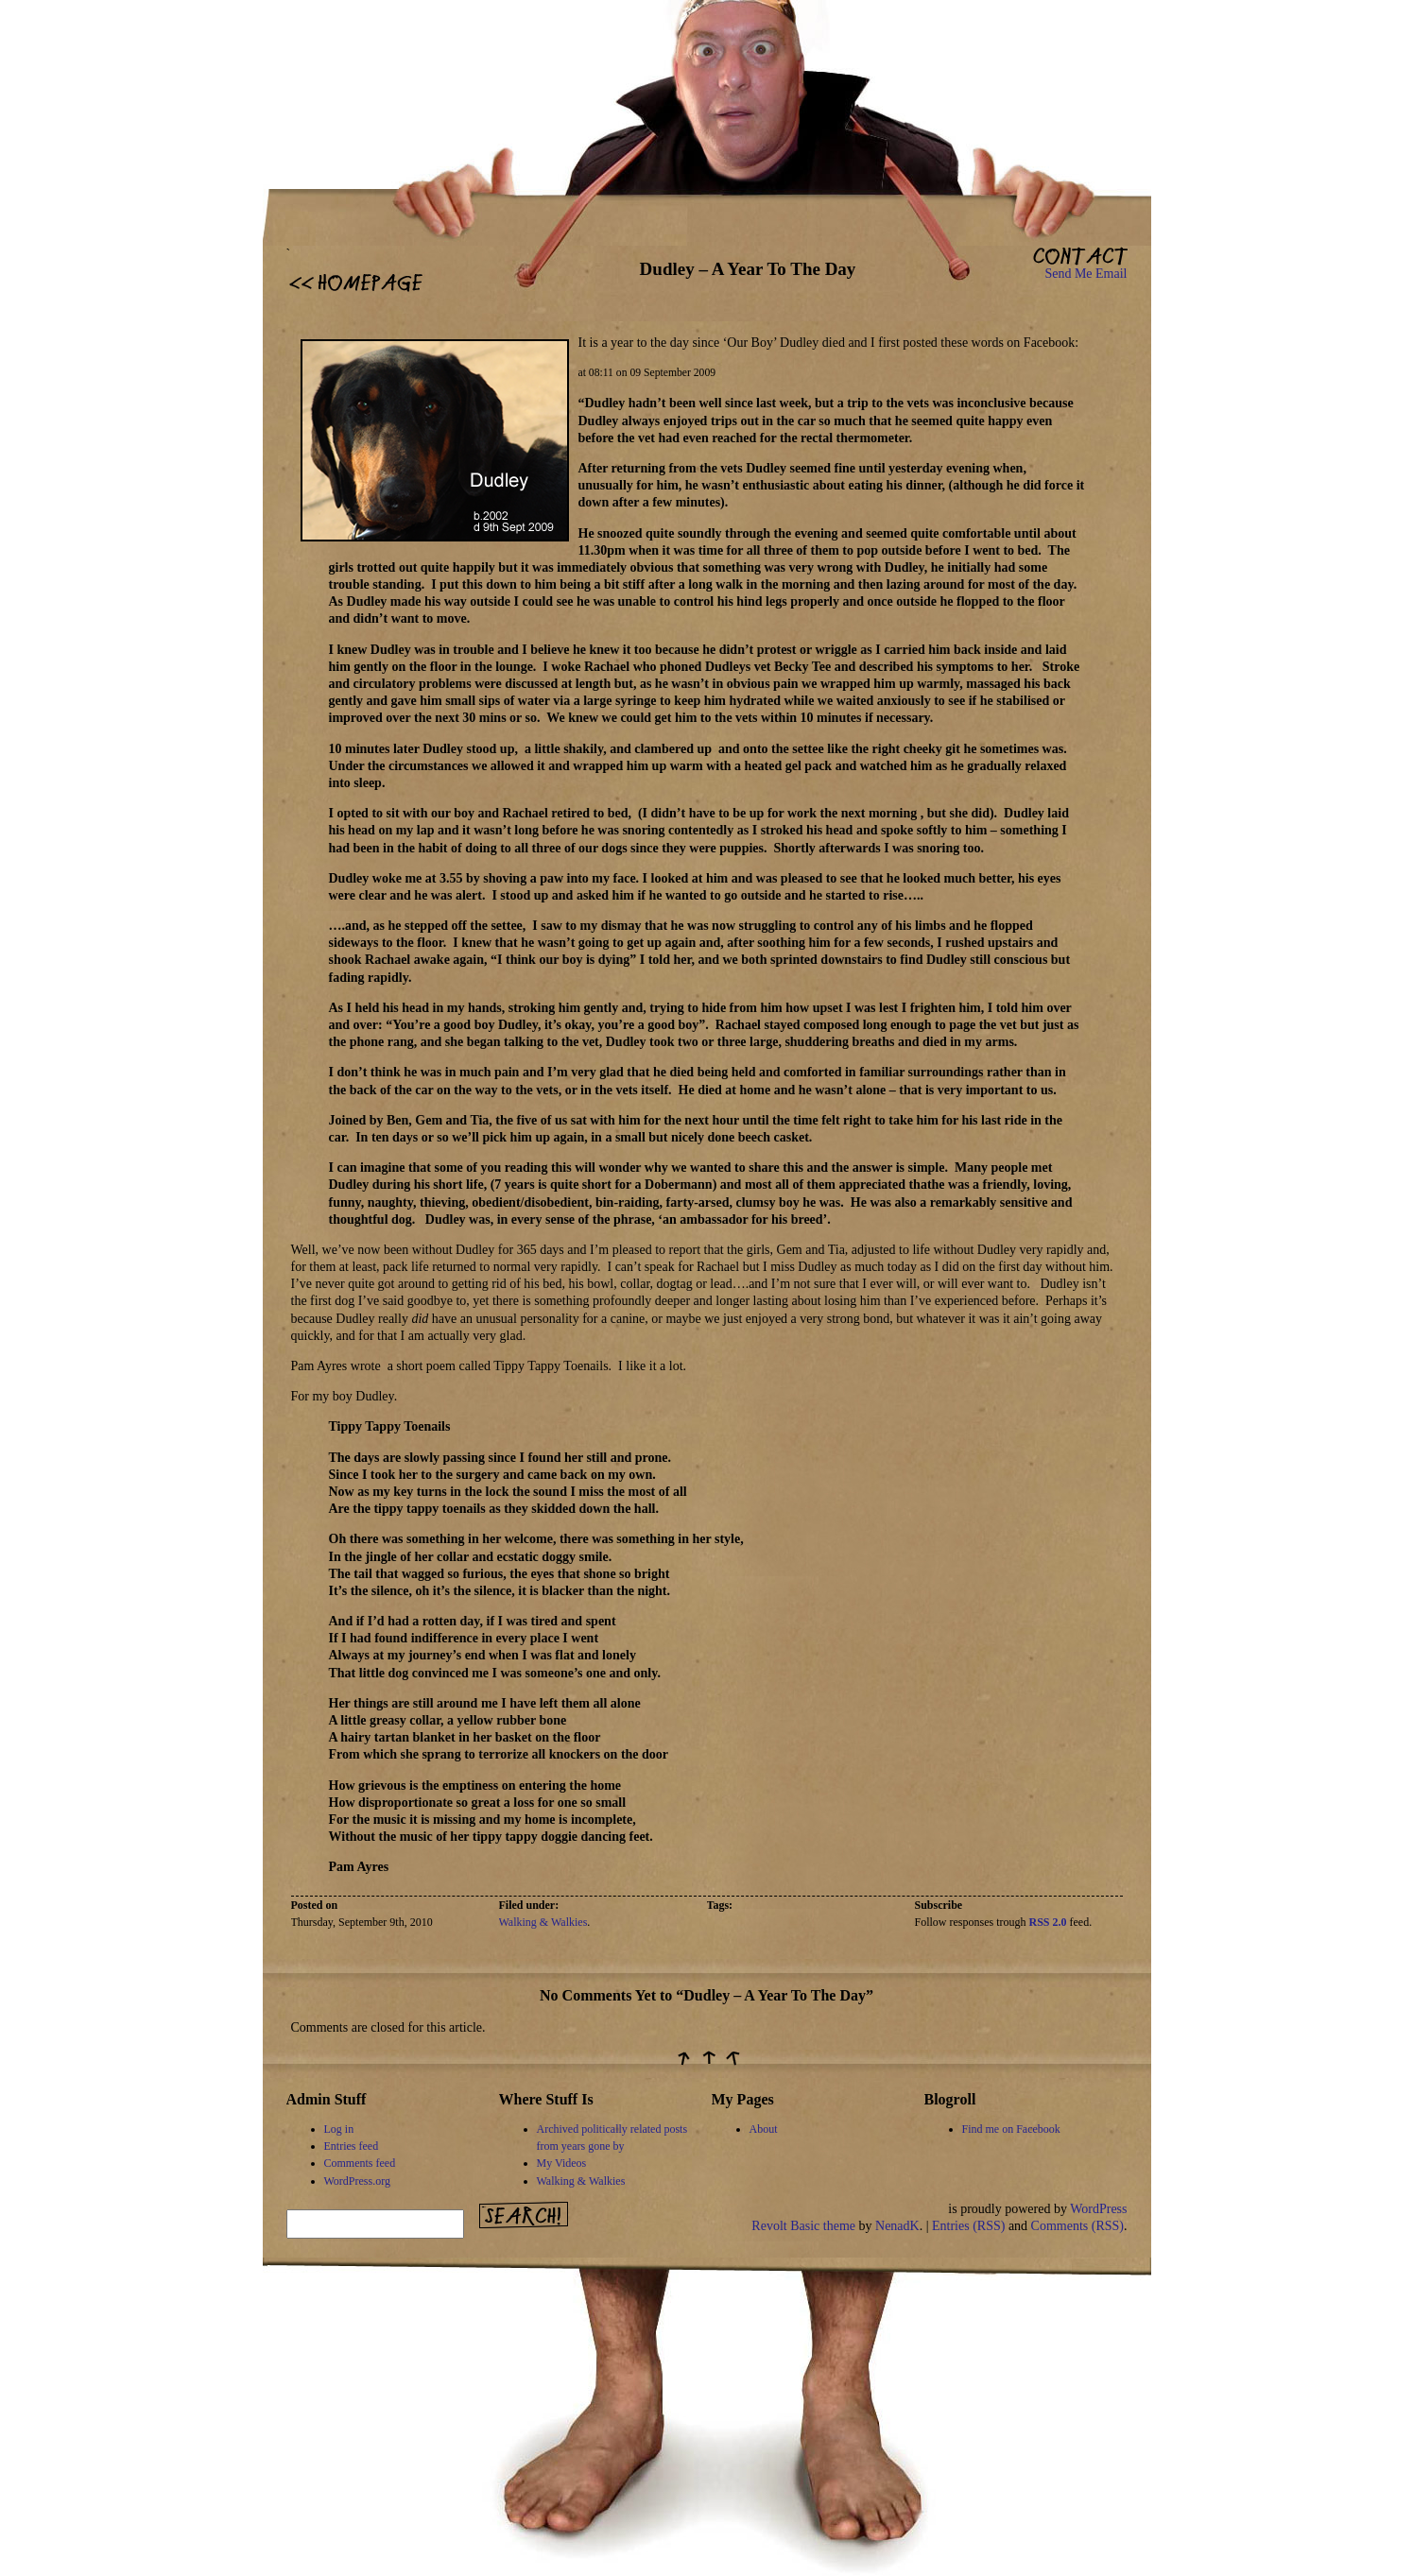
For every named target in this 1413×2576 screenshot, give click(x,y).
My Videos (562, 2163)
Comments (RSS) (1077, 2226)
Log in (339, 2129)
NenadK (897, 2226)
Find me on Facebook (1011, 2129)
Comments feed (360, 2163)
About (764, 2129)
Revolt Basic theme (803, 2226)
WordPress (1098, 2209)
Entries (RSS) (968, 2226)
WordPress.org (357, 2181)
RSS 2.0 (1048, 1922)
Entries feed (351, 2146)
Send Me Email (1085, 273)
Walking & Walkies (543, 1922)
